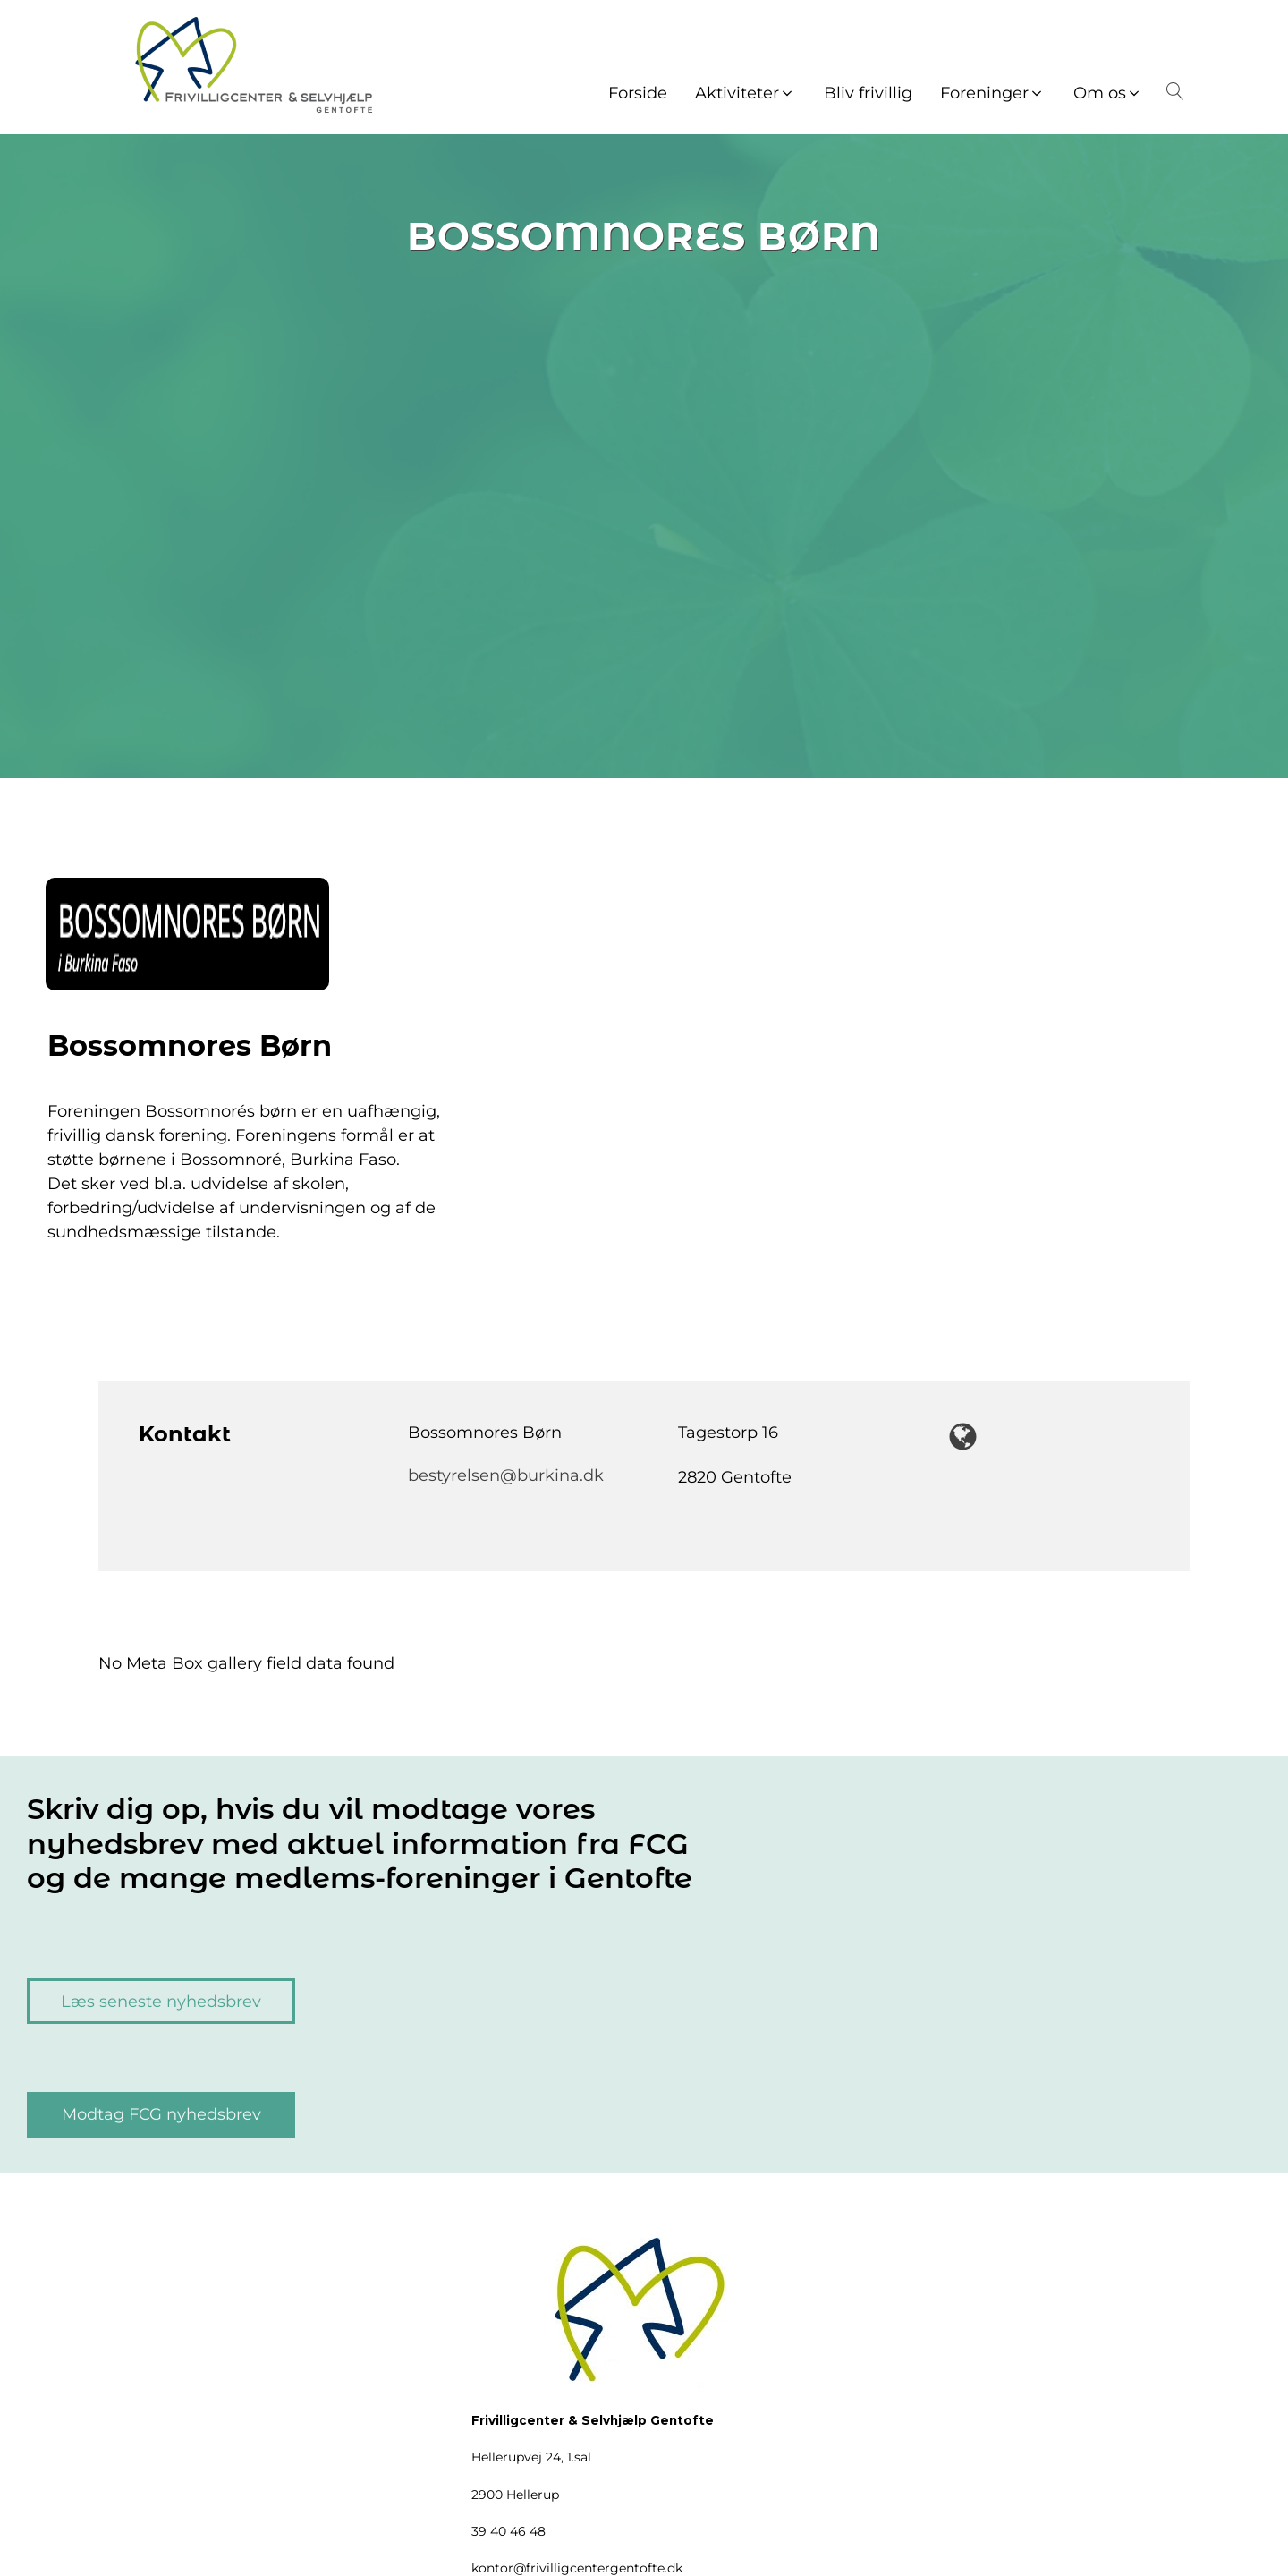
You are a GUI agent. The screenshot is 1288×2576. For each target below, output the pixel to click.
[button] (745, 93)
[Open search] (1172, 91)
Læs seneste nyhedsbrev (161, 2001)
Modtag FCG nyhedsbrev (161, 2114)
